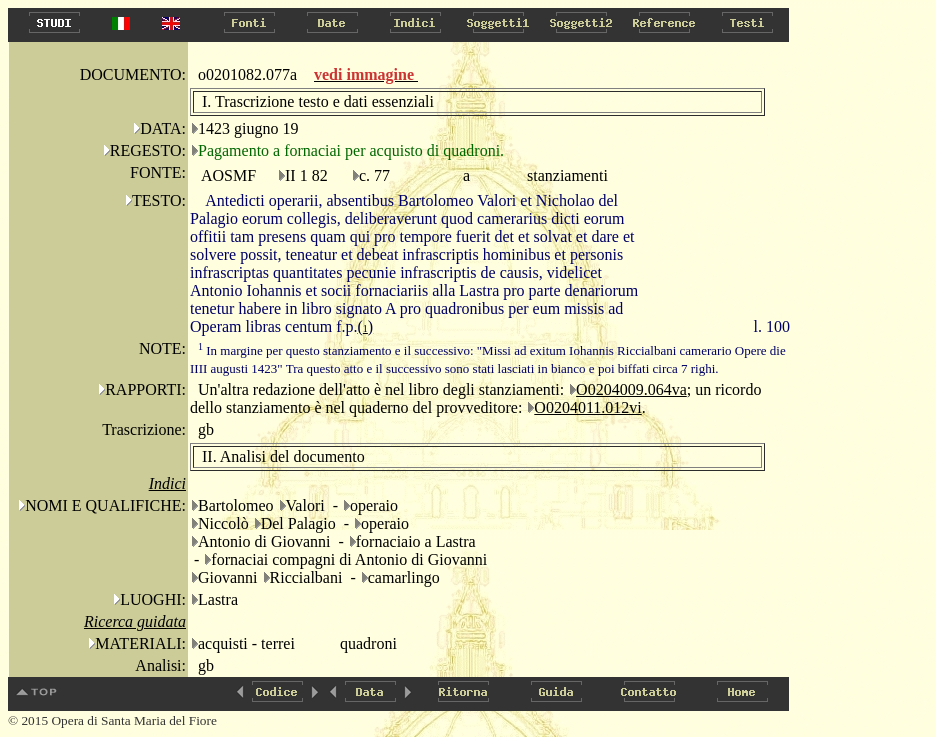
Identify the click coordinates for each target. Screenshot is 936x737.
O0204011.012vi (587, 407)
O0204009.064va (631, 389)
